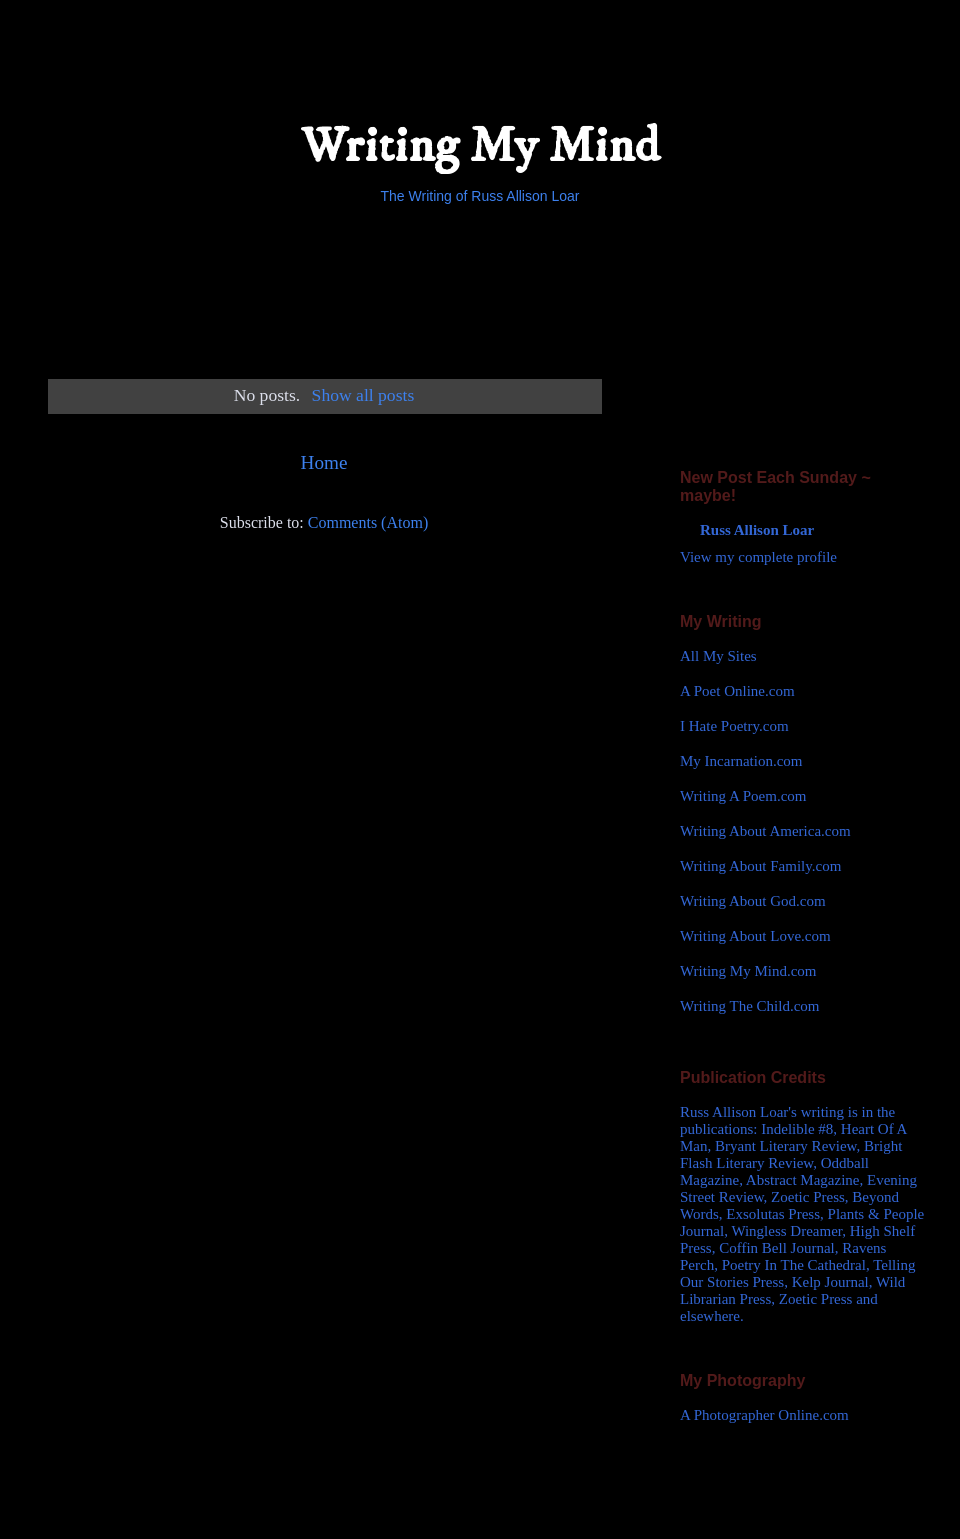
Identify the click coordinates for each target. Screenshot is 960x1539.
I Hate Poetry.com (734, 726)
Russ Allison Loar (757, 530)
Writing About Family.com (760, 866)
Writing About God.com (753, 901)
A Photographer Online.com (764, 1415)
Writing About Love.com (755, 936)
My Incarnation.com (741, 761)
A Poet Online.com (737, 691)
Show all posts (363, 395)
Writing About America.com (765, 831)
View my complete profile (758, 557)
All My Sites (718, 656)
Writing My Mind (480, 146)
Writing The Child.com (750, 1006)
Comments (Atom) (368, 522)
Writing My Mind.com (748, 971)
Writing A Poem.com (743, 796)
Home (324, 462)
